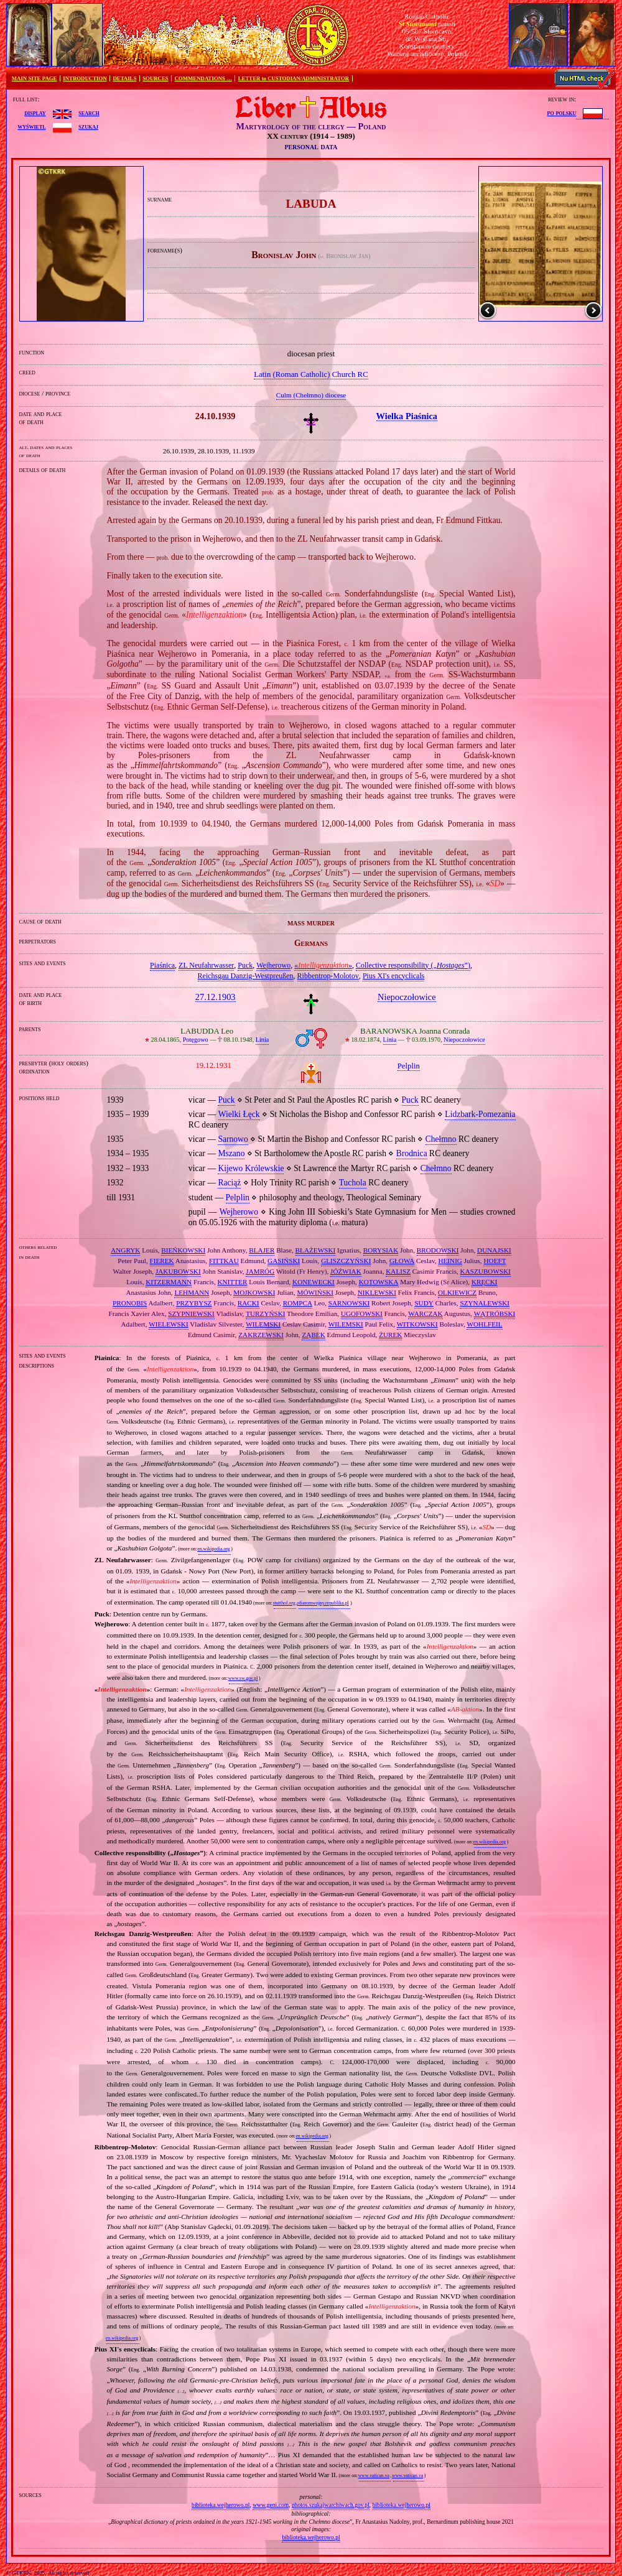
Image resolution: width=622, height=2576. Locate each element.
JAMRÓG (260, 1271)
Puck (245, 965)
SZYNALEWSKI (484, 1303)
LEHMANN (191, 1292)
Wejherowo (273, 965)
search (88, 112)
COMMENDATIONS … (203, 78)
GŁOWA (401, 1260)
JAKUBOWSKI (178, 1271)
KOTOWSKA (379, 1282)
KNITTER (233, 1282)
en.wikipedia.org (213, 1549)
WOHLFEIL (484, 1324)
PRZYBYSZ (193, 1303)
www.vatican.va (373, 2475)
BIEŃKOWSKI (183, 1250)
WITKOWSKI (417, 1324)
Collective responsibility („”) (413, 965)
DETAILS (124, 78)
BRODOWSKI (438, 1250)
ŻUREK (390, 1334)
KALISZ (398, 1271)
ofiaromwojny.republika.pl (322, 1603)
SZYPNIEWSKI (191, 1313)
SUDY (423, 1303)
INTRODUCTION (84, 78)
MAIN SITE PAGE (34, 78)
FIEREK (162, 1260)
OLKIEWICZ (457, 1292)
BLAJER (261, 1250)
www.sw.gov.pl (243, 1678)
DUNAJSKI (494, 1250)
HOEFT (494, 1260)
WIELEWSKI (168, 1324)
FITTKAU (224, 1260)
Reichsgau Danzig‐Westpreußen (246, 975)
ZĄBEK (313, 1334)
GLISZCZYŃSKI (346, 1260)
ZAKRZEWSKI (261, 1334)
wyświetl (31, 126)
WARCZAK (425, 1313)
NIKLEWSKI (377, 1292)
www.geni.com (271, 2504)
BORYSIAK (381, 1250)
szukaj (88, 126)
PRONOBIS (130, 1303)
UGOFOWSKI (362, 1313)
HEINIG (450, 1260)
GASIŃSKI (283, 1260)
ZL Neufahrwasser (206, 965)
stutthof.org (284, 1603)
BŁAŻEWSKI (315, 1250)
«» (323, 965)
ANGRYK (125, 1250)
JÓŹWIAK (345, 1271)
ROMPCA (297, 1303)
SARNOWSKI (349, 1303)
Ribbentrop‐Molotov (328, 975)
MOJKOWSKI (254, 1292)
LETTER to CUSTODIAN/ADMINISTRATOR (293, 78)
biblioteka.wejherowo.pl (220, 2504)
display (34, 112)
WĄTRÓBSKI (495, 1313)
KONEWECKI (313, 1282)
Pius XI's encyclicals (393, 975)
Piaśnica (162, 965)
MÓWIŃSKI (315, 1292)
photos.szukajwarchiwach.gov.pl (330, 2504)
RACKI (248, 1303)
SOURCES (155, 78)
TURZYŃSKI (265, 1313)
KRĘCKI (484, 1282)
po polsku (562, 112)
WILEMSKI (263, 1324)
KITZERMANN (169, 1282)
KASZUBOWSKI (485, 1271)
